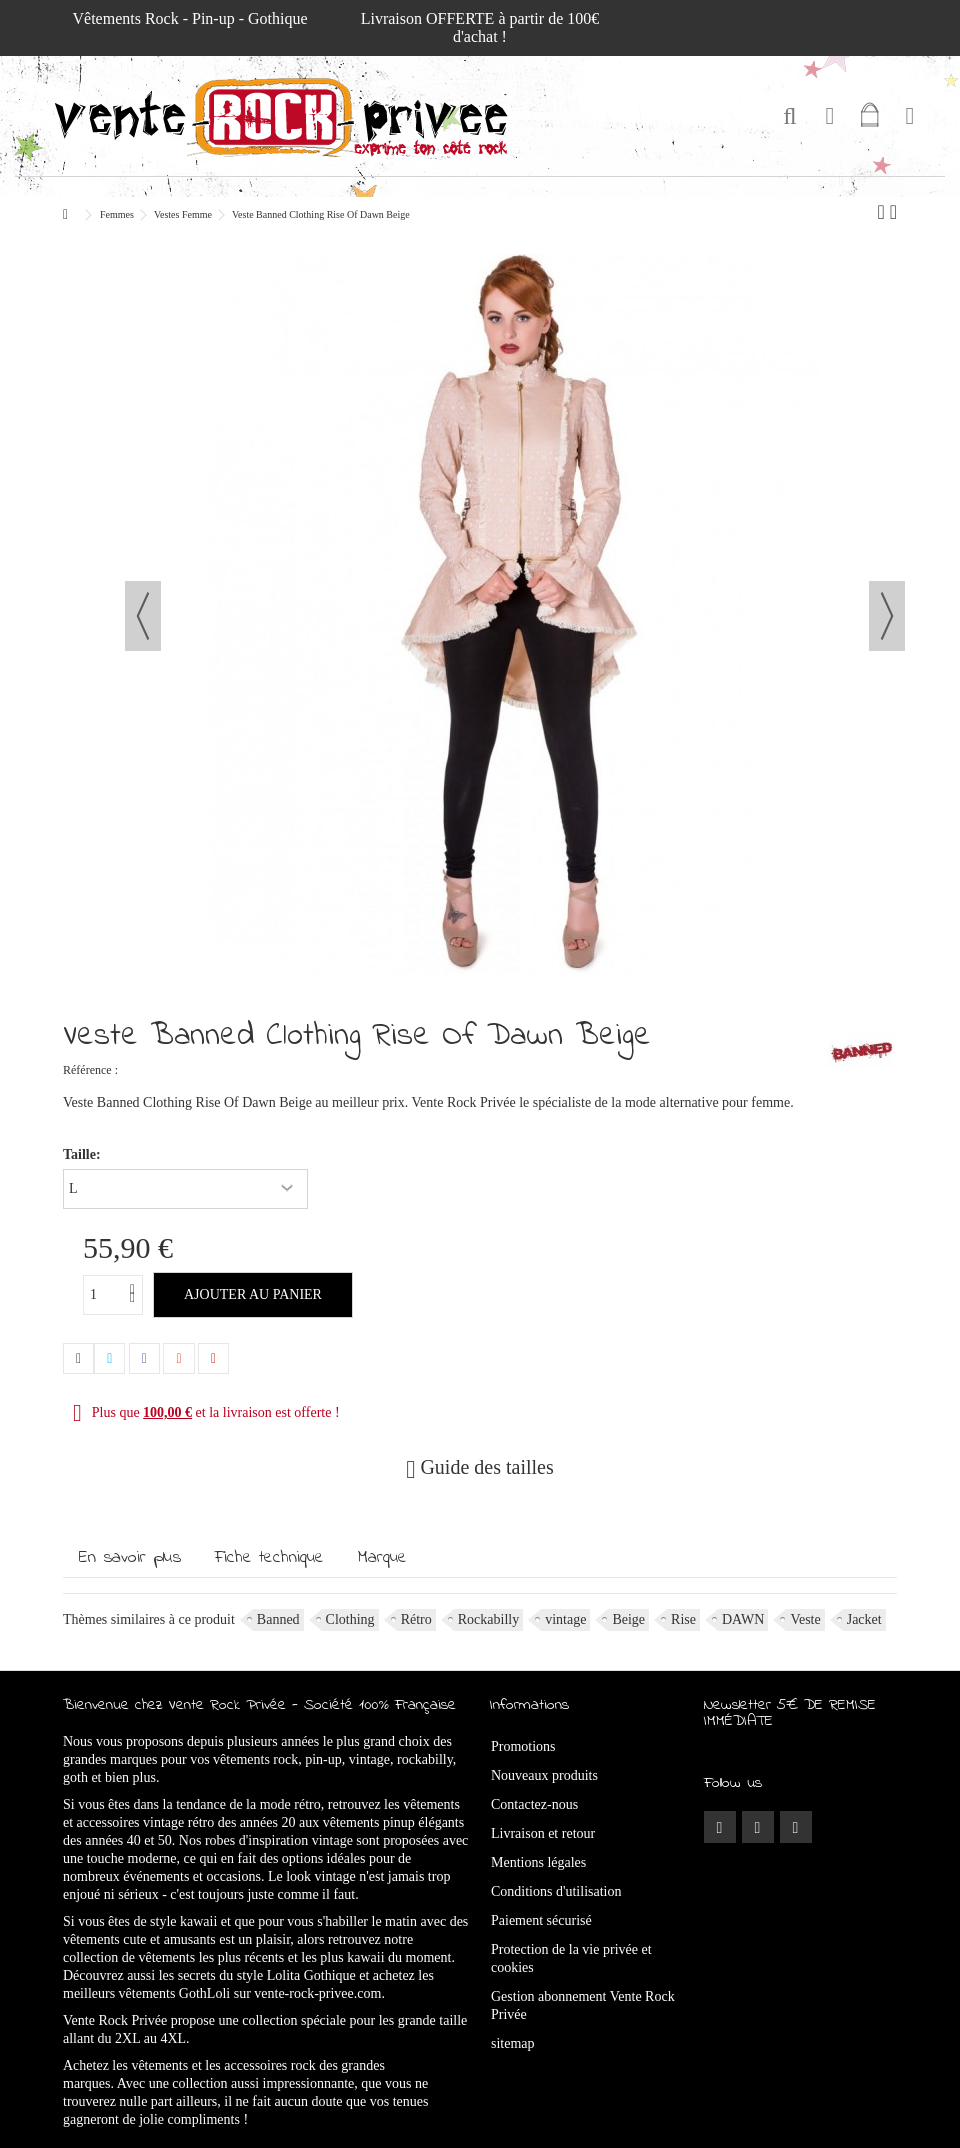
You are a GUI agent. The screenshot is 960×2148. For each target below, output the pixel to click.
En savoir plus (130, 1558)
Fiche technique (269, 1558)
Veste (805, 1619)
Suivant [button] (887, 616)
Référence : (90, 1070)
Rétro (416, 1619)
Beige (628, 1619)
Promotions (523, 1746)
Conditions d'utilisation (556, 1891)
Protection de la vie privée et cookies (571, 1958)
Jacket (864, 1619)
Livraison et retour (543, 1833)
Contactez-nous (534, 1804)
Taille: (83, 1154)
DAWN (743, 1619)
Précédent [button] (143, 616)
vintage (565, 1619)
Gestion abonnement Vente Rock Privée (583, 2005)
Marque (382, 1558)
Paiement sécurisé (541, 1920)
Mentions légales (538, 1862)
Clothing (350, 1619)
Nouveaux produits (544, 1775)
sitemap (513, 2043)
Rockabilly (488, 1619)
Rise (683, 1619)
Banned (278, 1619)
